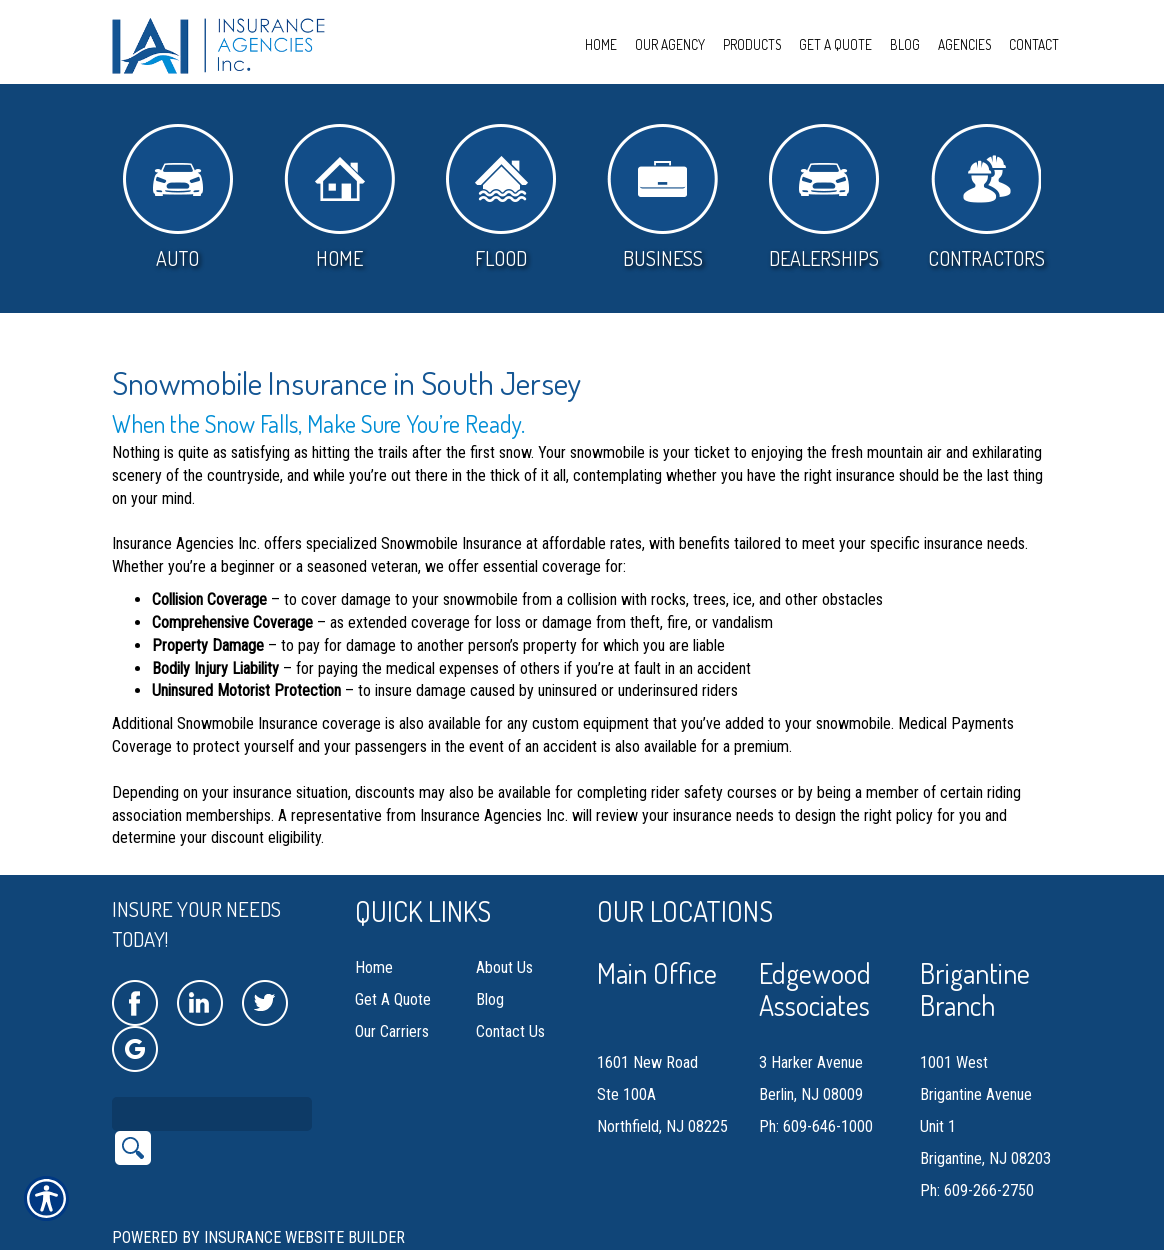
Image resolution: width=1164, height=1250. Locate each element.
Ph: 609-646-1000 (816, 1126)
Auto (178, 197)
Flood (501, 197)
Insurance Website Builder (304, 1237)
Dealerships (824, 197)
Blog (490, 999)
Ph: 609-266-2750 (977, 1190)
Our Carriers (392, 1031)
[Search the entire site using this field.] (212, 1114)
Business (662, 197)
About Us (504, 967)
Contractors (986, 197)
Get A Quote (393, 999)
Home (339, 197)
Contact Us (510, 1031)
